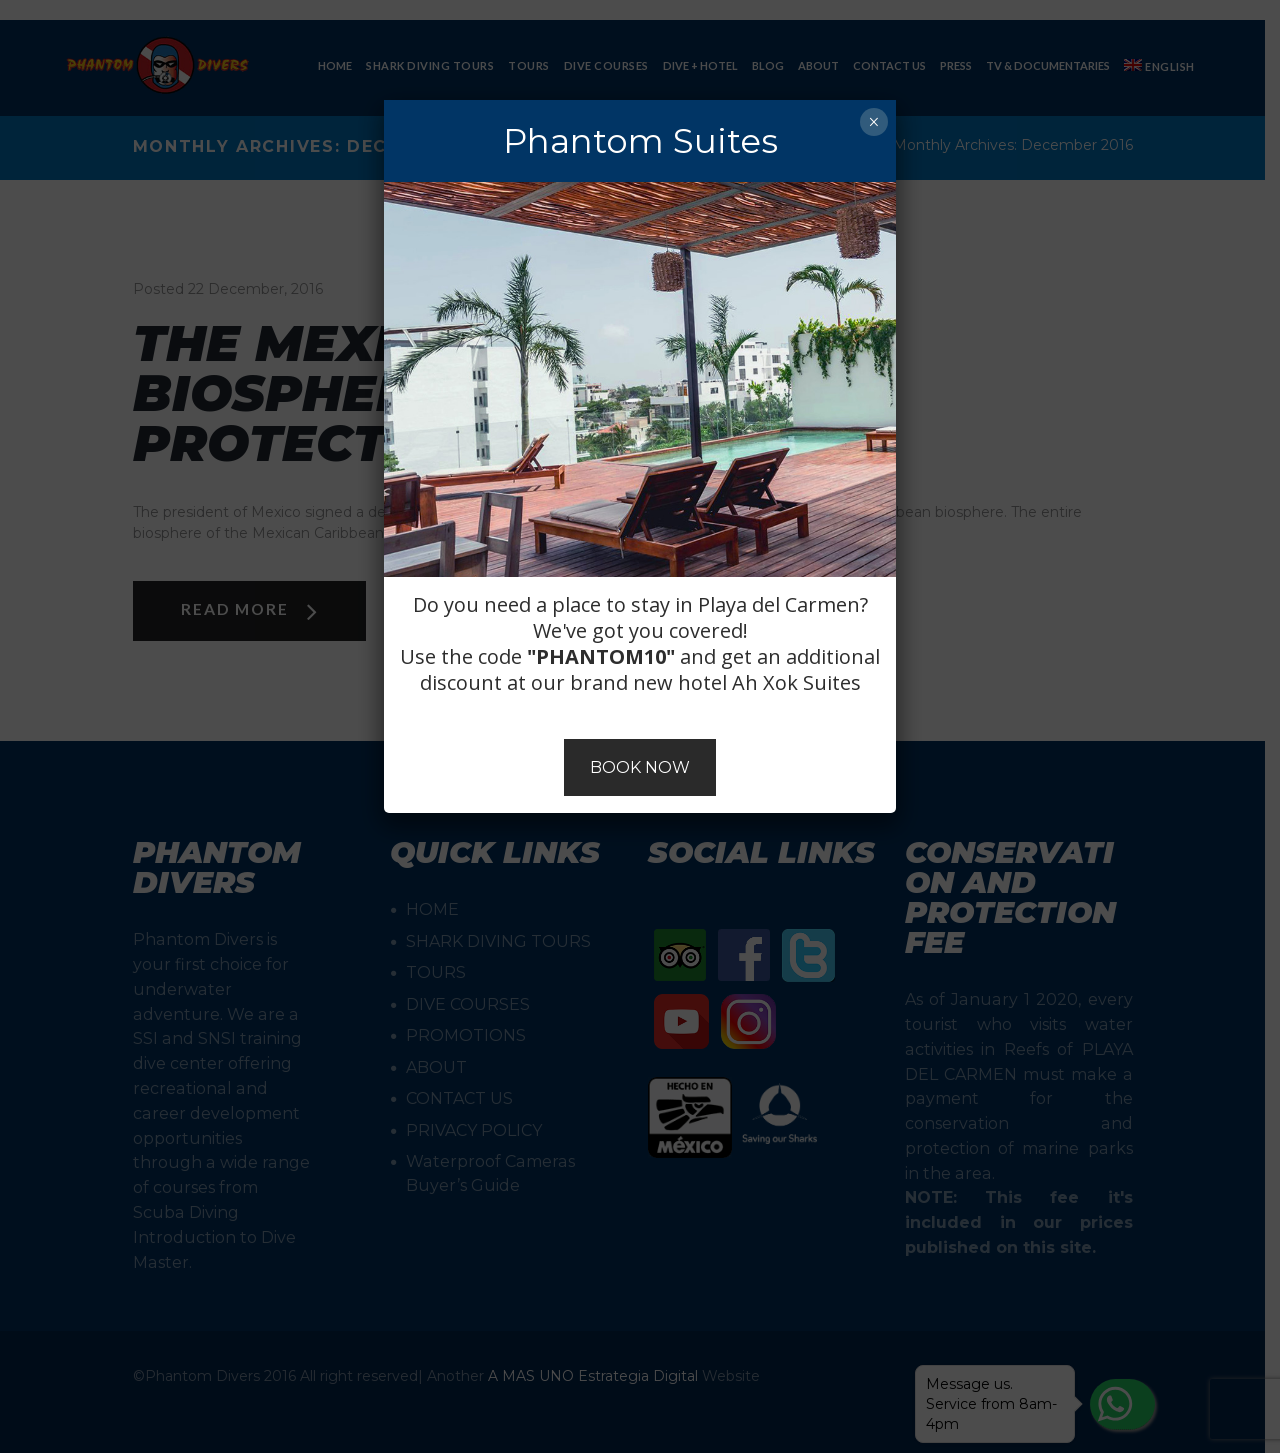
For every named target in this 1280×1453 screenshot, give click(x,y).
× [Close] (873, 122)
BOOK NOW (640, 767)
